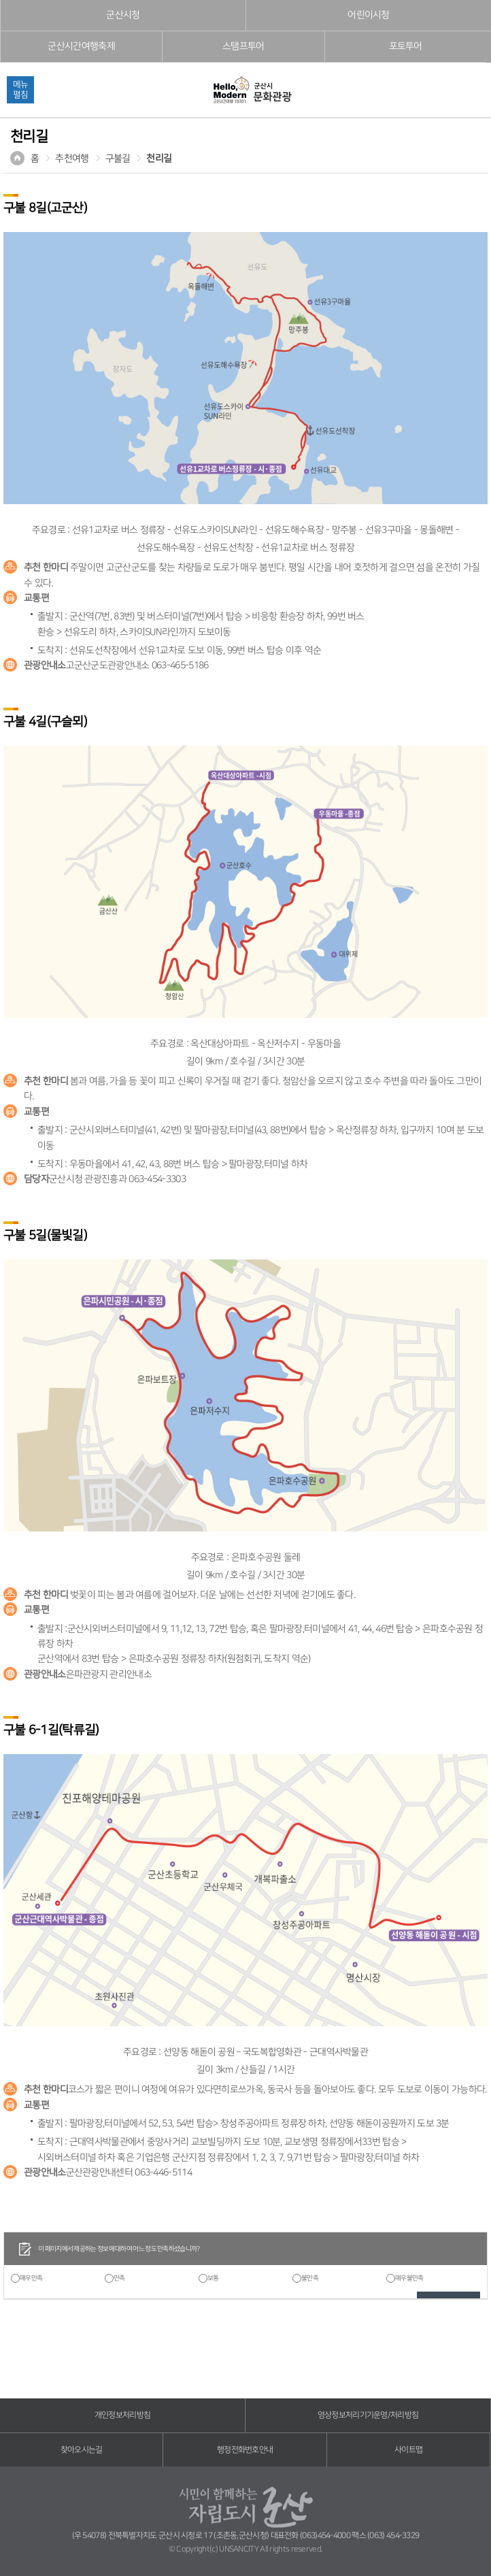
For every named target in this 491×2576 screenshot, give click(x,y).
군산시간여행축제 (81, 46)
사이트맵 (408, 2449)
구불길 (118, 158)
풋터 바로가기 (0, 0)
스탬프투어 (243, 46)
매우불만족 (409, 2278)
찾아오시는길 (82, 2449)
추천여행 (71, 158)
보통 (213, 2278)
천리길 (158, 158)
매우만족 (31, 2278)
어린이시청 (369, 15)
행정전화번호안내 (245, 2449)
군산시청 (122, 15)
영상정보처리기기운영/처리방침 (368, 2415)
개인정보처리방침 (122, 2415)
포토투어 (405, 46)
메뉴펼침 (20, 89)
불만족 (309, 2278)
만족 (119, 2278)
